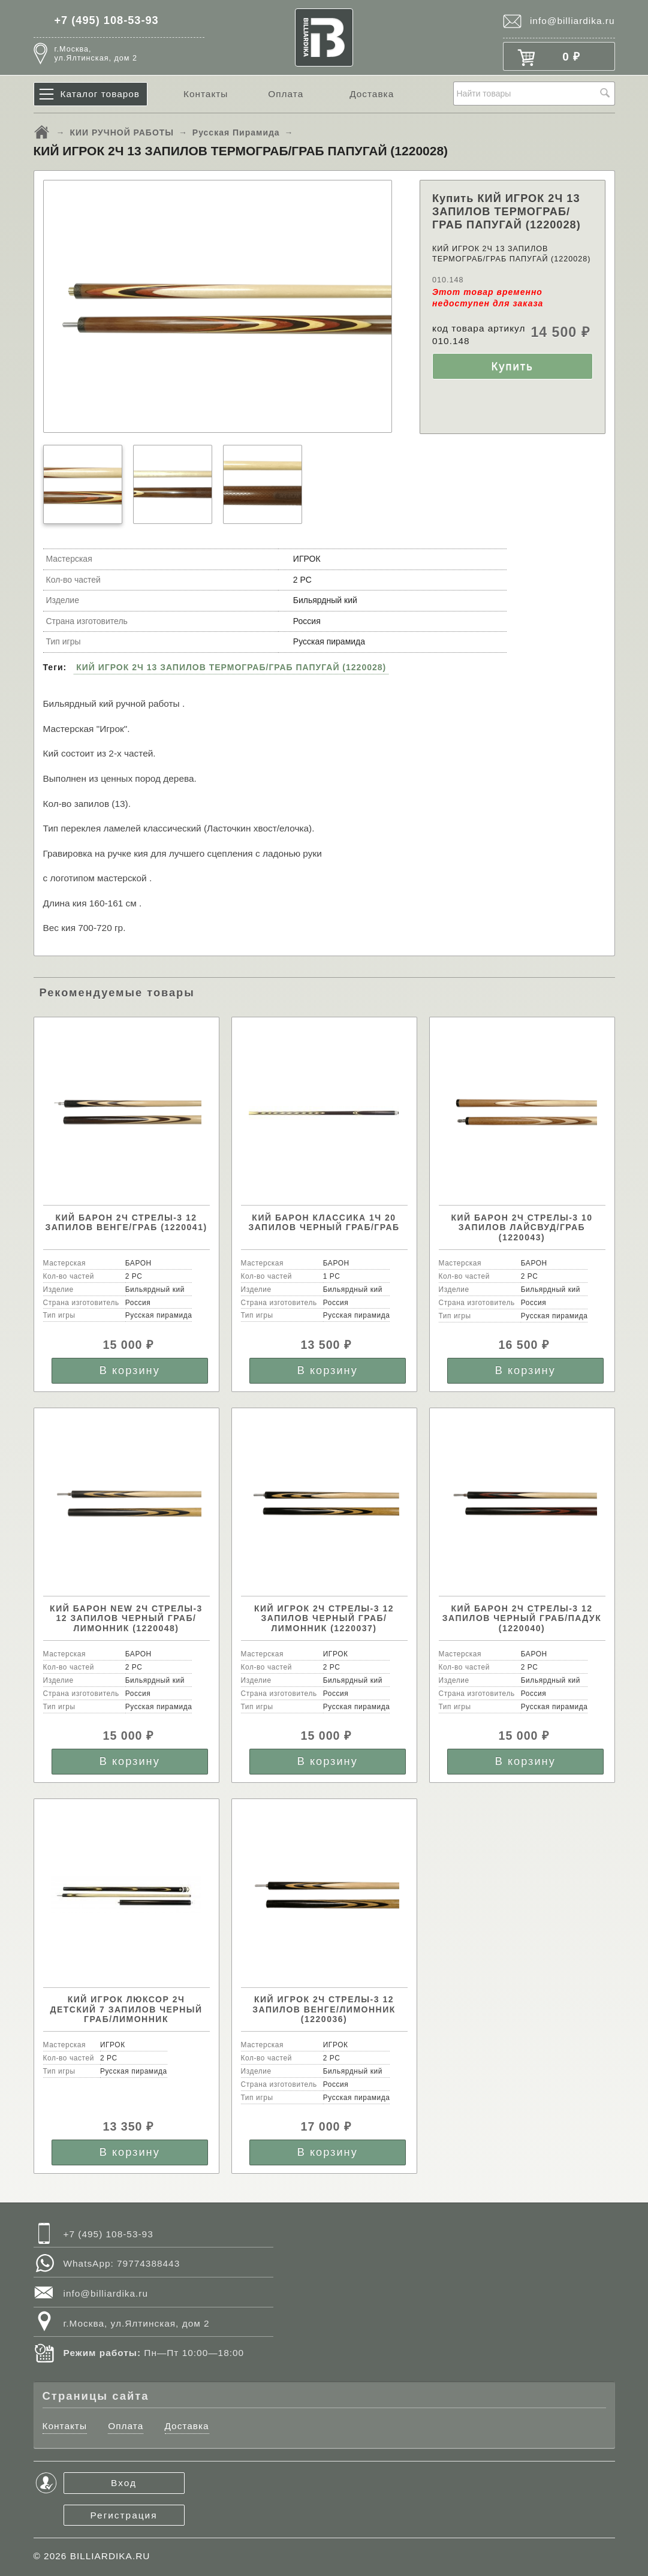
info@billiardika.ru (572, 21)
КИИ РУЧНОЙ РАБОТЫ (122, 132)
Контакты (205, 94)
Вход (124, 2483)
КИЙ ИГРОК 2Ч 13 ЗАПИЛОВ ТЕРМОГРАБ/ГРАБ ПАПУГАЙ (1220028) (231, 667)
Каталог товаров (100, 94)
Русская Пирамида (236, 132)
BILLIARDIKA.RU (110, 2556)
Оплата (285, 94)
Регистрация (124, 2515)
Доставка (371, 94)
